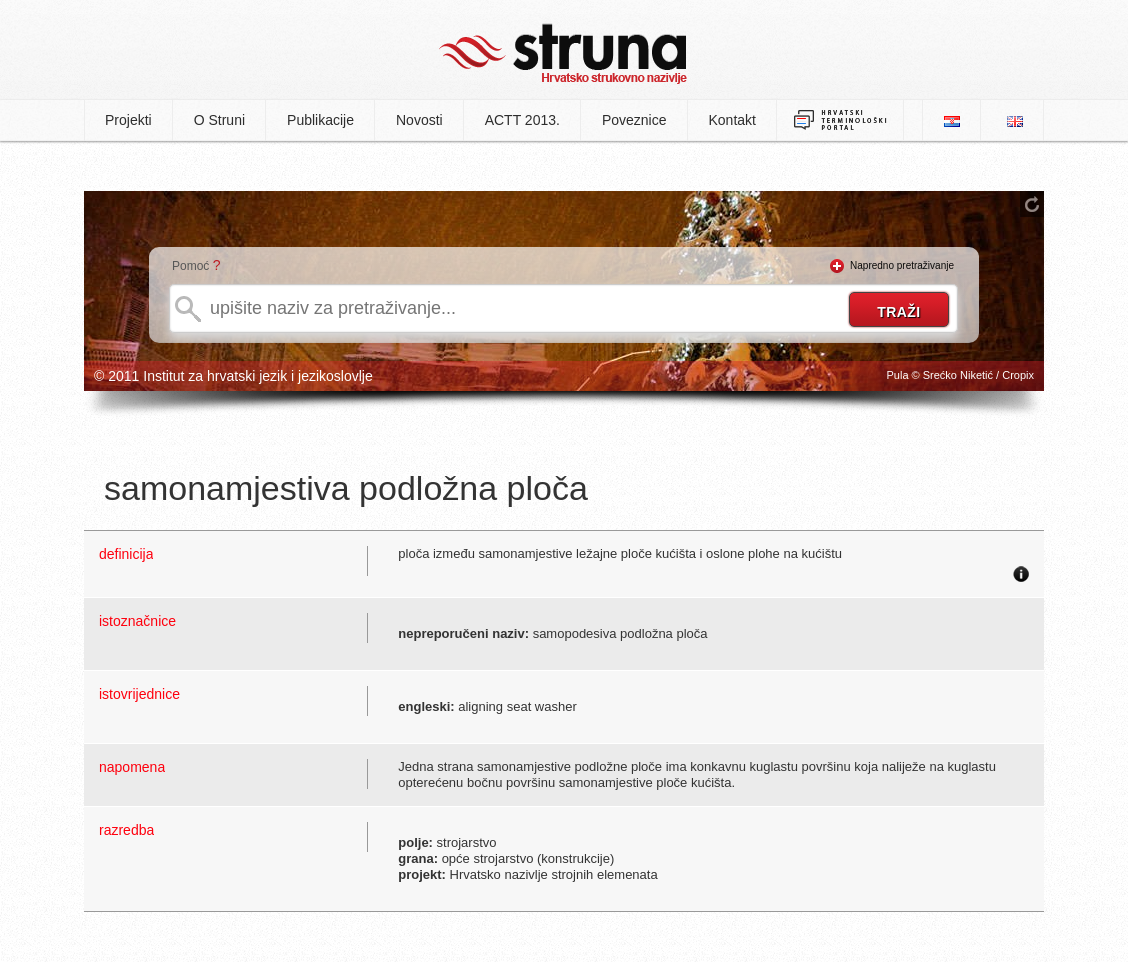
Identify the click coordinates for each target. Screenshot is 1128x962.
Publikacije (320, 120)
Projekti (128, 120)
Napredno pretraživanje (902, 265)
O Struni (219, 120)
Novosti (419, 120)
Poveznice (634, 120)
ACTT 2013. (522, 120)
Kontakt (732, 120)
